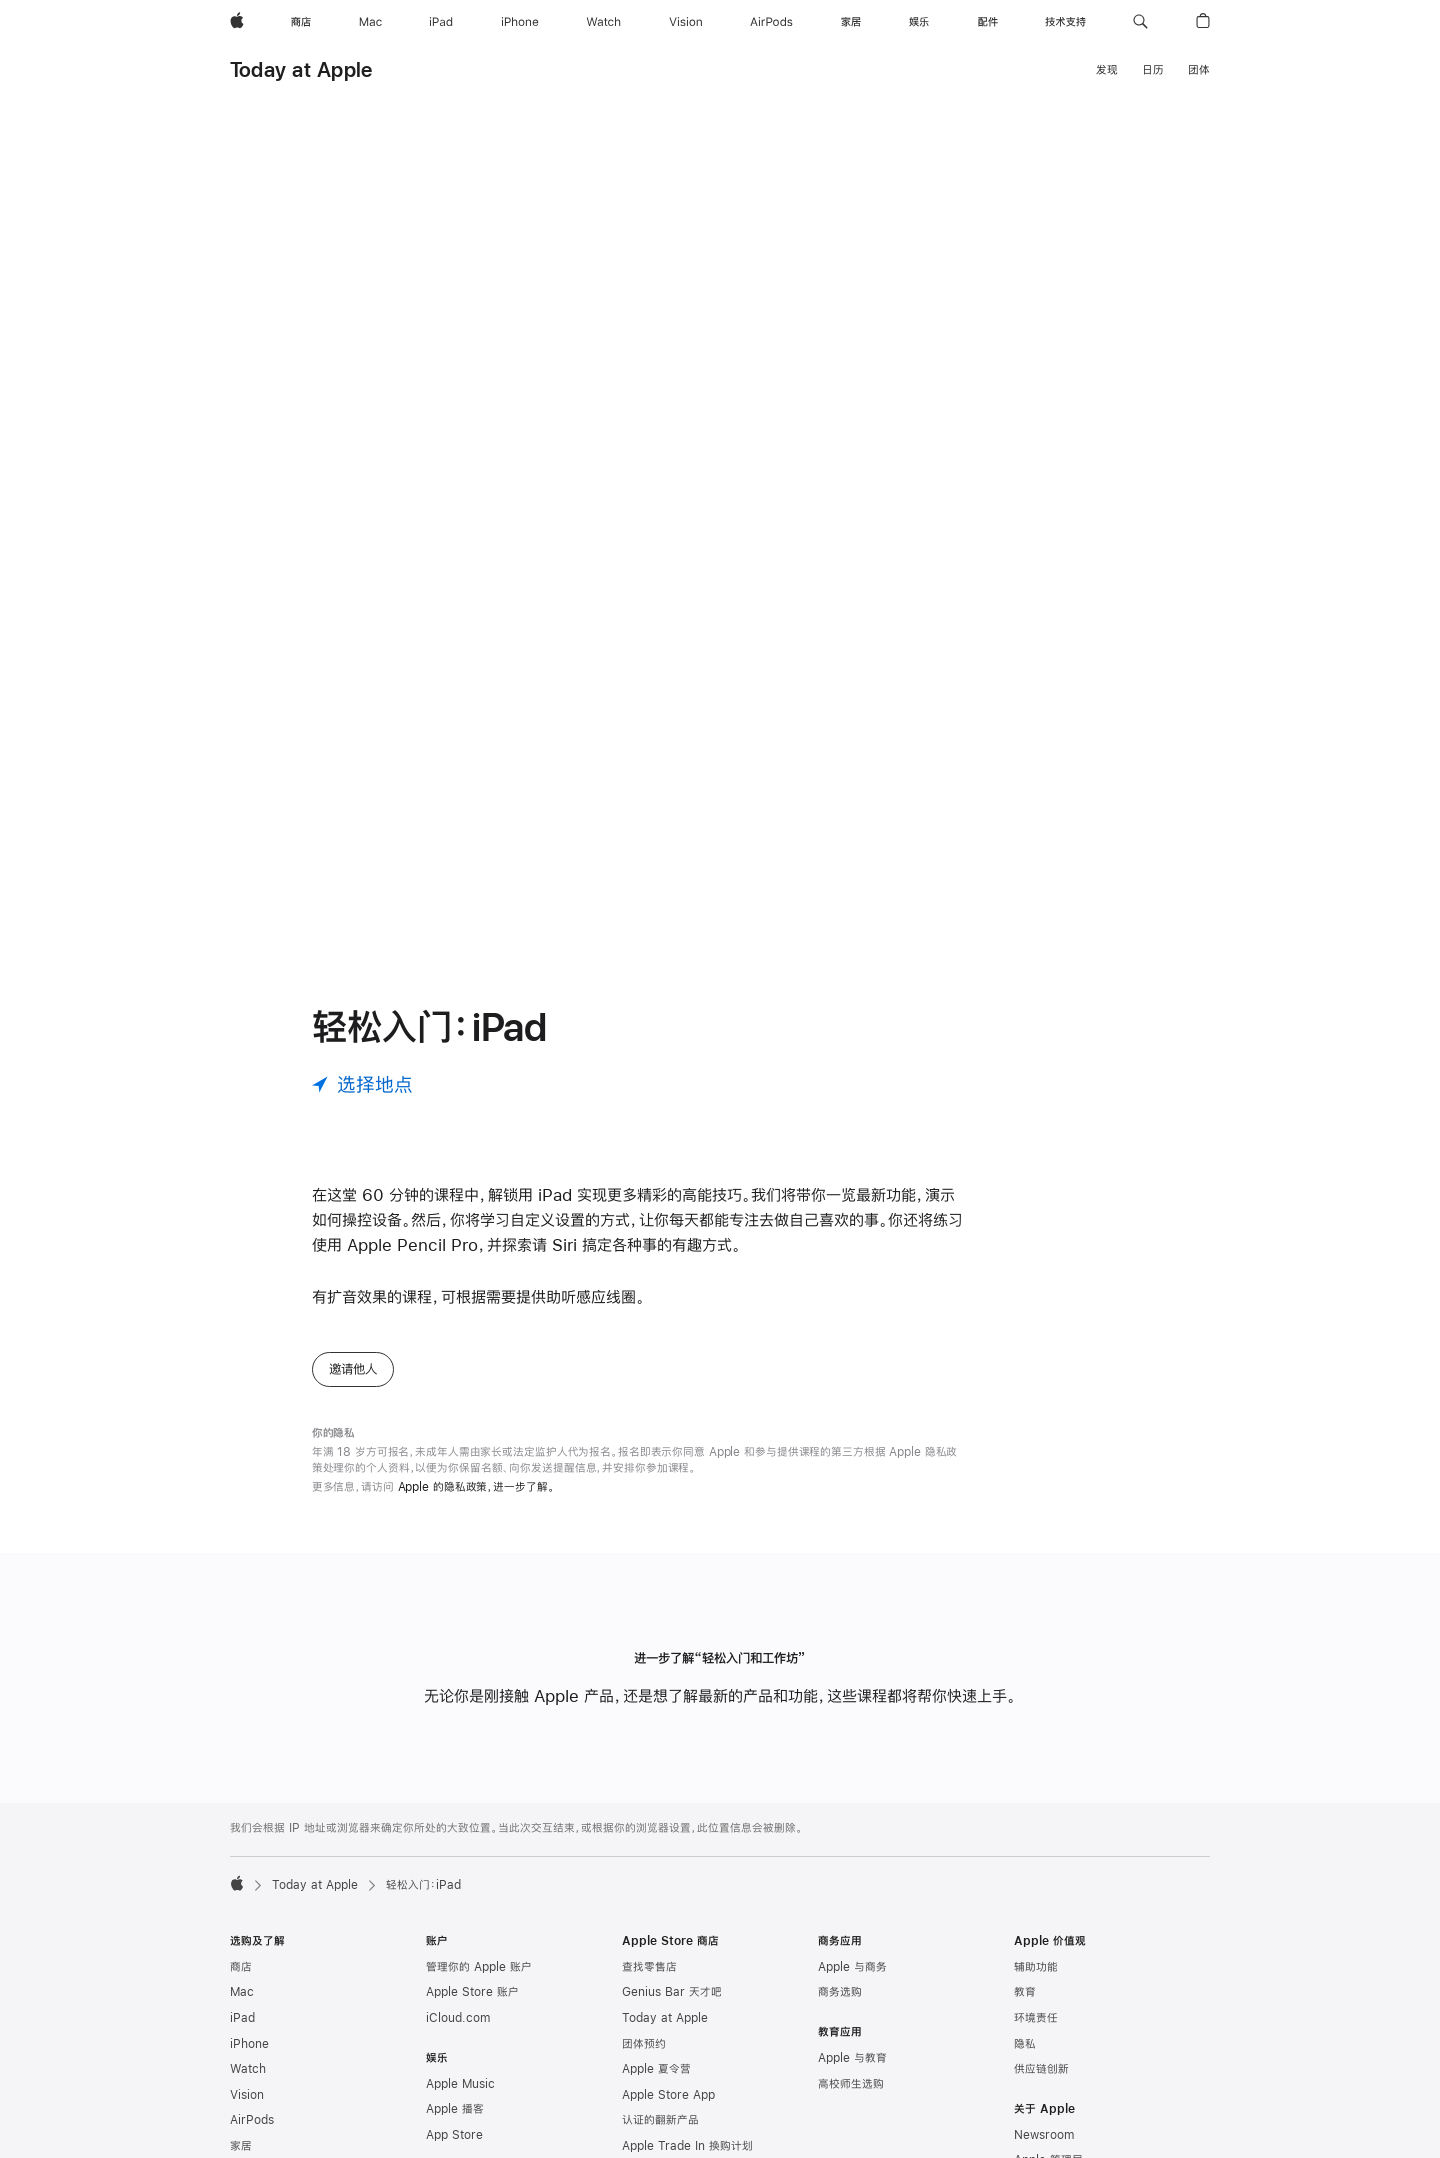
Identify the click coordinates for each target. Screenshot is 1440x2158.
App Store (454, 2135)
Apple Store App (668, 2095)
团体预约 (644, 2044)
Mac (242, 1992)
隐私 (1025, 2044)
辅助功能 (1036, 1967)
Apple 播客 (455, 2109)
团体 (1199, 70)
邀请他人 (353, 1369)
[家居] (851, 22)
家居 (241, 2146)
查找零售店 (649, 1967)
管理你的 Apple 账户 (479, 1967)
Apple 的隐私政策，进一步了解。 (476, 1487)
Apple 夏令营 (656, 2069)
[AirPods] (771, 22)
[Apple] (237, 22)
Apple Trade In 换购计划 (687, 2146)
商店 (241, 1967)
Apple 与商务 (852, 1967)
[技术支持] (1065, 22)
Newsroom (1044, 2135)
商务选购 (840, 1992)
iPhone (249, 2044)
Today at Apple (301, 69)
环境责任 (1036, 2018)
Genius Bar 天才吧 (672, 1992)
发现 (1107, 70)
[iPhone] (520, 22)
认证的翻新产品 (660, 2120)
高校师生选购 (851, 2084)
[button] (1140, 22)
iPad (242, 2018)
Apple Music (460, 2084)
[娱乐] (919, 22)
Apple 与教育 (852, 2058)
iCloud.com (458, 2018)
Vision (247, 2095)
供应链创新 (1041, 2069)
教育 (1025, 1992)
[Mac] (370, 22)
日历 (1153, 70)
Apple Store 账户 (472, 1992)
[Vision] (686, 22)
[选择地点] (362, 1084)
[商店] (301, 22)
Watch (248, 2069)
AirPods (252, 2120)
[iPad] (441, 22)
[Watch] (603, 22)
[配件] (988, 22)
